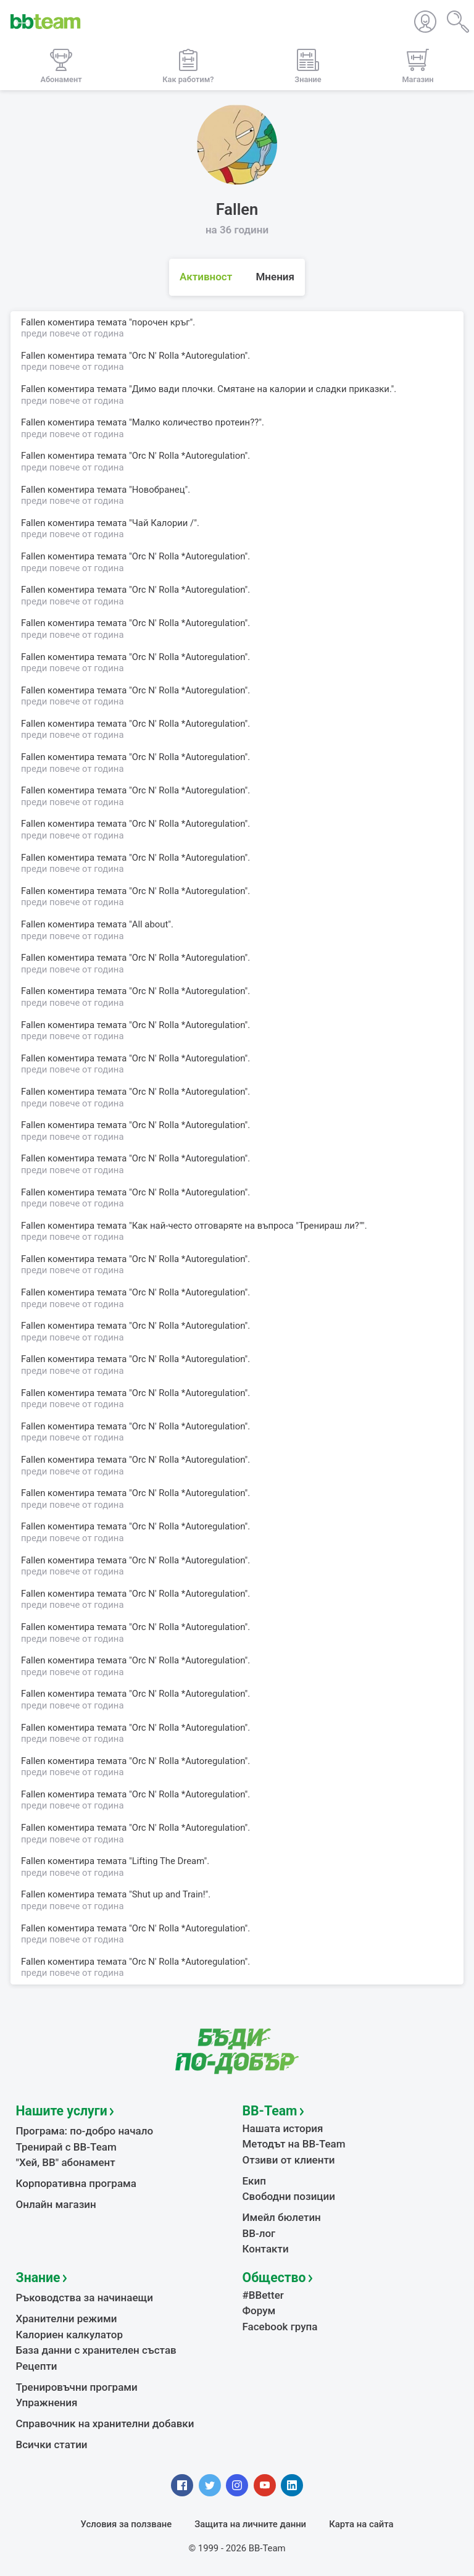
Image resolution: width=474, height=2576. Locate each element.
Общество (274, 2277)
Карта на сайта (361, 2524)
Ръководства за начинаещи (85, 2297)
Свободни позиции (289, 2196)
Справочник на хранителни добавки (105, 2423)
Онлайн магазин (56, 2204)
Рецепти (36, 2366)
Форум (259, 2310)
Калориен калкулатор (69, 2334)
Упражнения (47, 2402)
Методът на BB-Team (294, 2144)
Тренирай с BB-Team (66, 2147)
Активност (206, 276)
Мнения (275, 276)
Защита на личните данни (250, 2524)
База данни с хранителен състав (96, 2350)
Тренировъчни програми (77, 2387)
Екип (254, 2181)
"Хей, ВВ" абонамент (65, 2162)
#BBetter (263, 2295)
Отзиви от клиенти (289, 2160)
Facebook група (280, 2326)
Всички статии (52, 2444)
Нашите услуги (61, 2110)
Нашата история (283, 2128)
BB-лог (259, 2233)
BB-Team (270, 2110)
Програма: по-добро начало (85, 2131)
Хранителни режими (66, 2318)
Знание (38, 2277)
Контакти (266, 2249)
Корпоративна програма (76, 2183)
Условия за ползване (126, 2524)
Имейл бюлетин (282, 2217)
